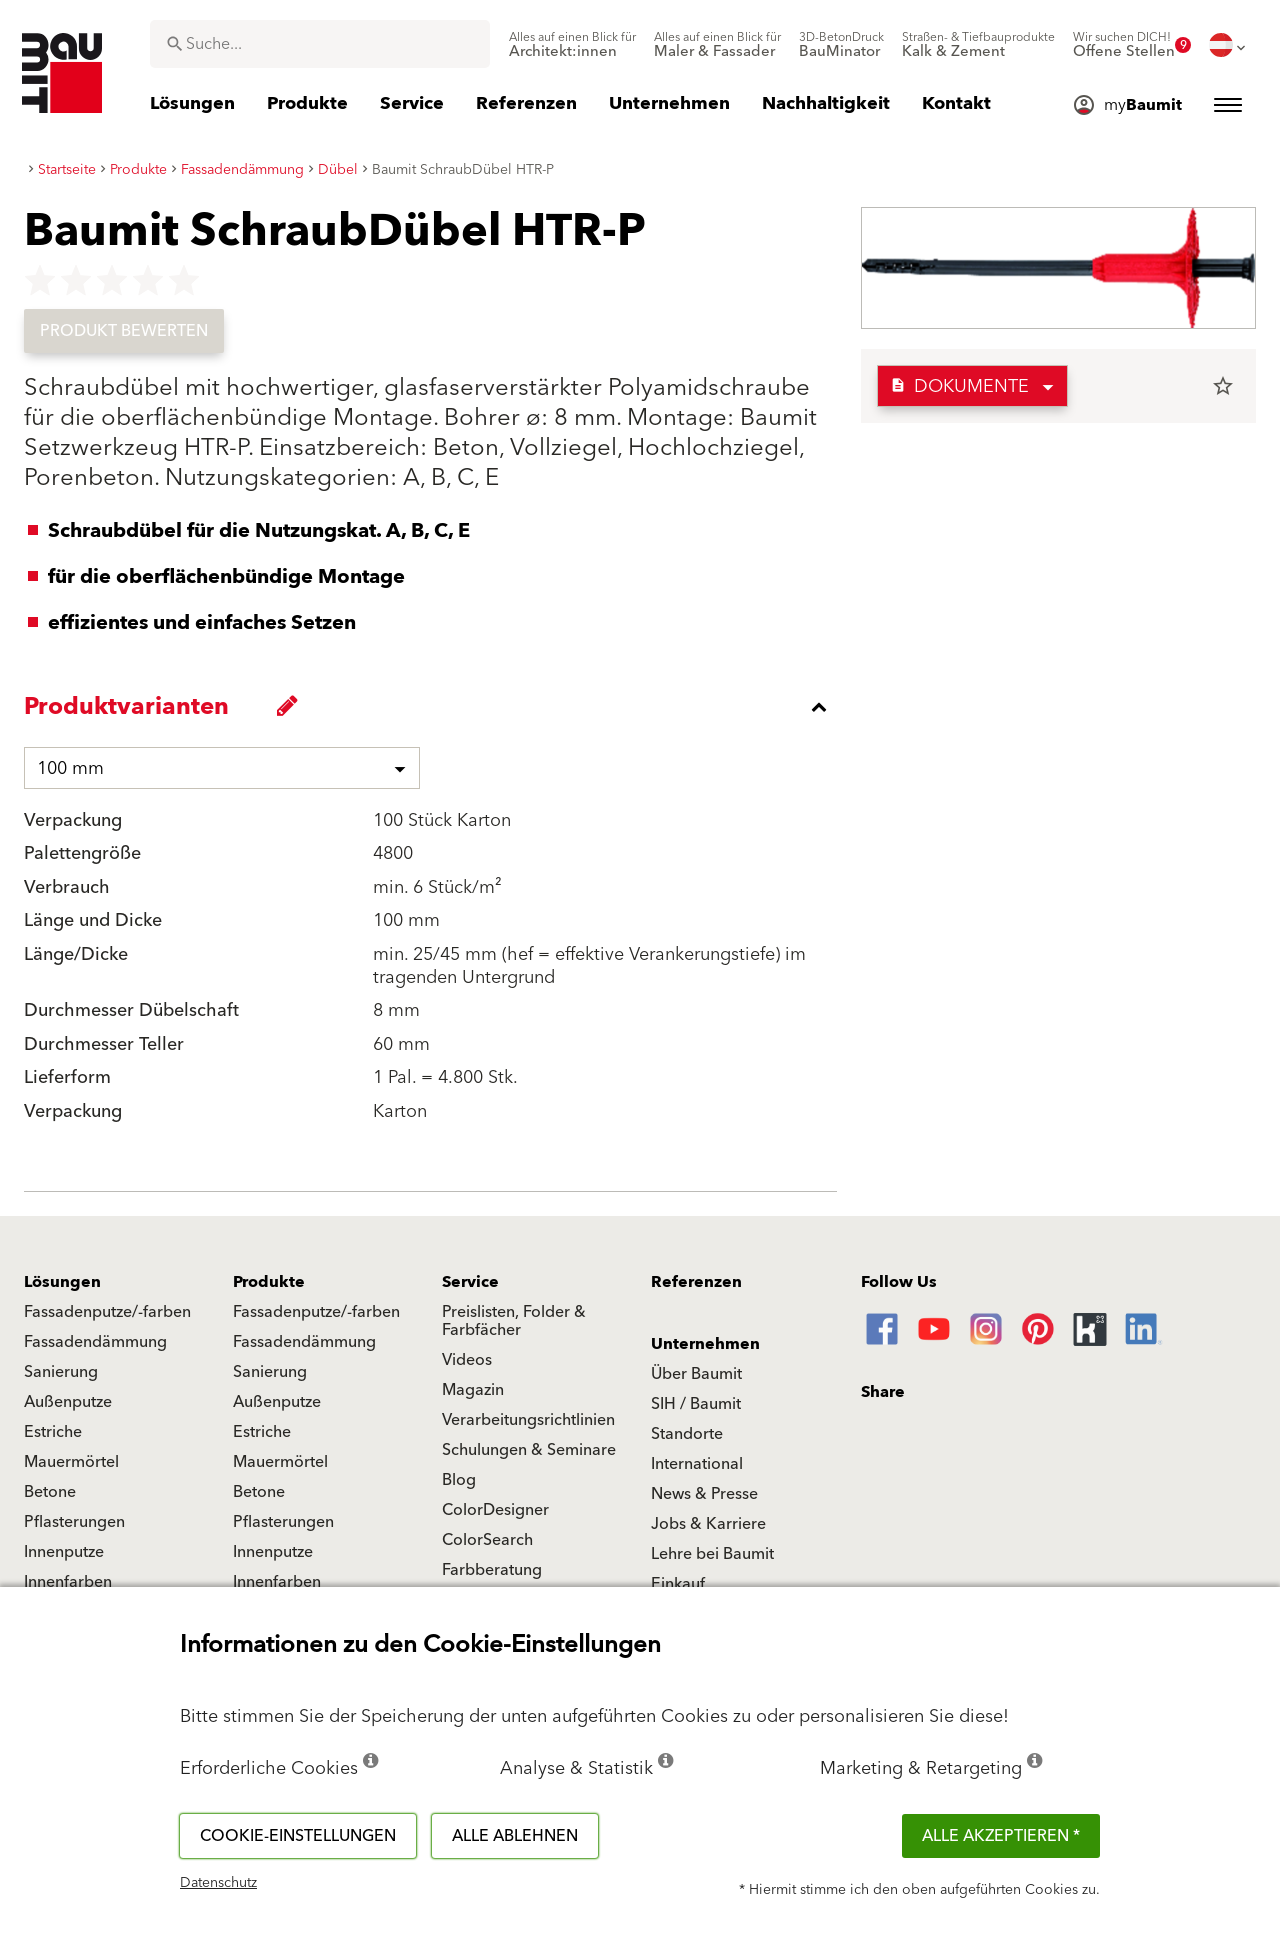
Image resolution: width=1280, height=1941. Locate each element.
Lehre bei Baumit (712, 1554)
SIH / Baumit (696, 1404)
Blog (459, 1480)
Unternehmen (705, 1344)
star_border (1223, 386)
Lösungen (62, 1282)
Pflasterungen (74, 1522)
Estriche (53, 1432)
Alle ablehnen (515, 1836)
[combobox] (320, 44)
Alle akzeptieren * (1001, 1836)
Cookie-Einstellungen (298, 1836)
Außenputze (68, 1402)
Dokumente (959, 386)
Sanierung (61, 1372)
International (697, 1464)
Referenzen (696, 1282)
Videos (467, 1360)
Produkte (269, 1282)
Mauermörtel (71, 1462)
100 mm (70, 768)
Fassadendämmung (95, 1342)
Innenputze (64, 1552)
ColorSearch (487, 1540)
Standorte (687, 1434)
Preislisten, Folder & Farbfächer (514, 1321)
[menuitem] (572, 45)
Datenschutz (218, 1883)
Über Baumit (696, 1374)
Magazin (473, 1390)
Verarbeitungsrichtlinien (528, 1420)
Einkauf (678, 1584)
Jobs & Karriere (708, 1524)
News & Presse (704, 1494)
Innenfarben (68, 1582)
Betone (50, 1492)
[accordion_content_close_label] (435, 707)
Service (470, 1282)
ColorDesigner (495, 1510)
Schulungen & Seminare (529, 1450)
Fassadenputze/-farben (107, 1312)
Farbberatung (492, 1570)
